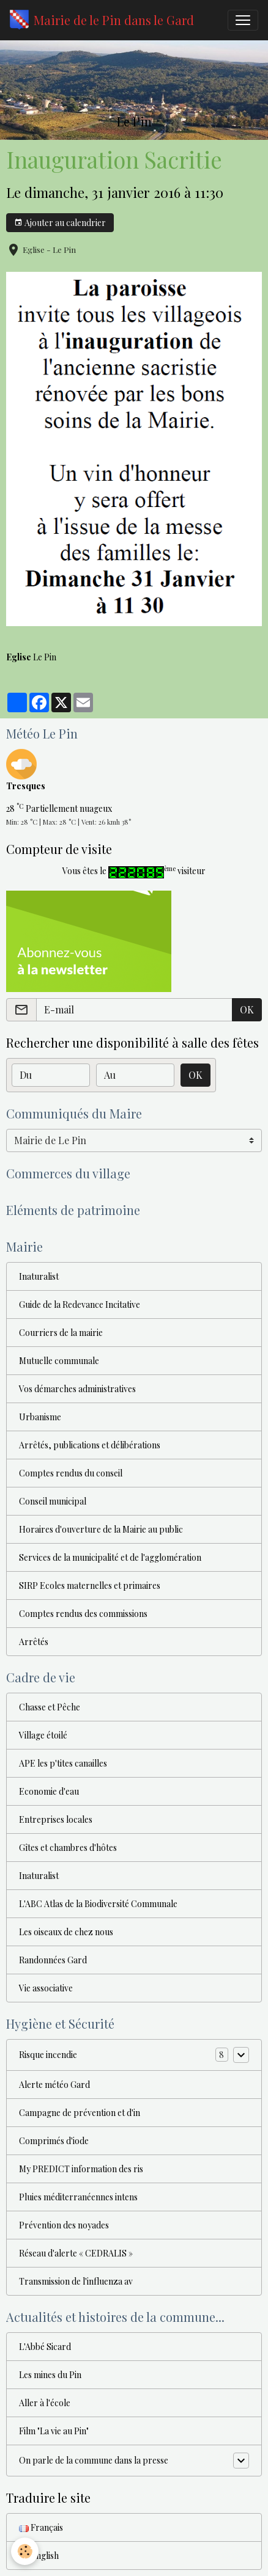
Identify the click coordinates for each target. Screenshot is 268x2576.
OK (247, 1009)
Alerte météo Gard (54, 2084)
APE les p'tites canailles (63, 1763)
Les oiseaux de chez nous (66, 1932)
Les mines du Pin (50, 2375)
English (39, 2555)
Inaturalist (39, 1276)
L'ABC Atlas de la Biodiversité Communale (98, 1904)
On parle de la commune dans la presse (93, 2460)
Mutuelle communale (59, 1360)
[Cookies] (25, 2551)
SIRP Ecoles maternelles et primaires (89, 1585)
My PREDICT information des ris (81, 2169)
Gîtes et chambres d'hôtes (68, 1847)
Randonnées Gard (53, 1960)
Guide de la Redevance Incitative (79, 1304)
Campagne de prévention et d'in (79, 2112)
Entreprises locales (55, 1819)
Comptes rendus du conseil (70, 1473)
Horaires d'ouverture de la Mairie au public (101, 1529)
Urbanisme (40, 1417)
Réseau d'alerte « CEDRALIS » (76, 2253)
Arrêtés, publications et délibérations (89, 1445)
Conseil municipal (52, 1501)
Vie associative (46, 1988)
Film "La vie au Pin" (54, 2431)
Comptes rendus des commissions (83, 1613)
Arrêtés (33, 1641)
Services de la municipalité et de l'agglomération (110, 1557)
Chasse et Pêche (49, 1707)
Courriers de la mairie (61, 1332)
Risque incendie (48, 2054)
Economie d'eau (49, 1791)
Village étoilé (43, 1735)
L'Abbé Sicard (45, 2346)
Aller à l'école (44, 2403)
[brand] (102, 20)
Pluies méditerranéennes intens (78, 2197)
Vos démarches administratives (77, 1389)
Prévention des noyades (64, 2225)
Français (41, 2527)
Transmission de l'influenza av (76, 2281)
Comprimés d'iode (54, 2141)
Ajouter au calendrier (60, 222)
